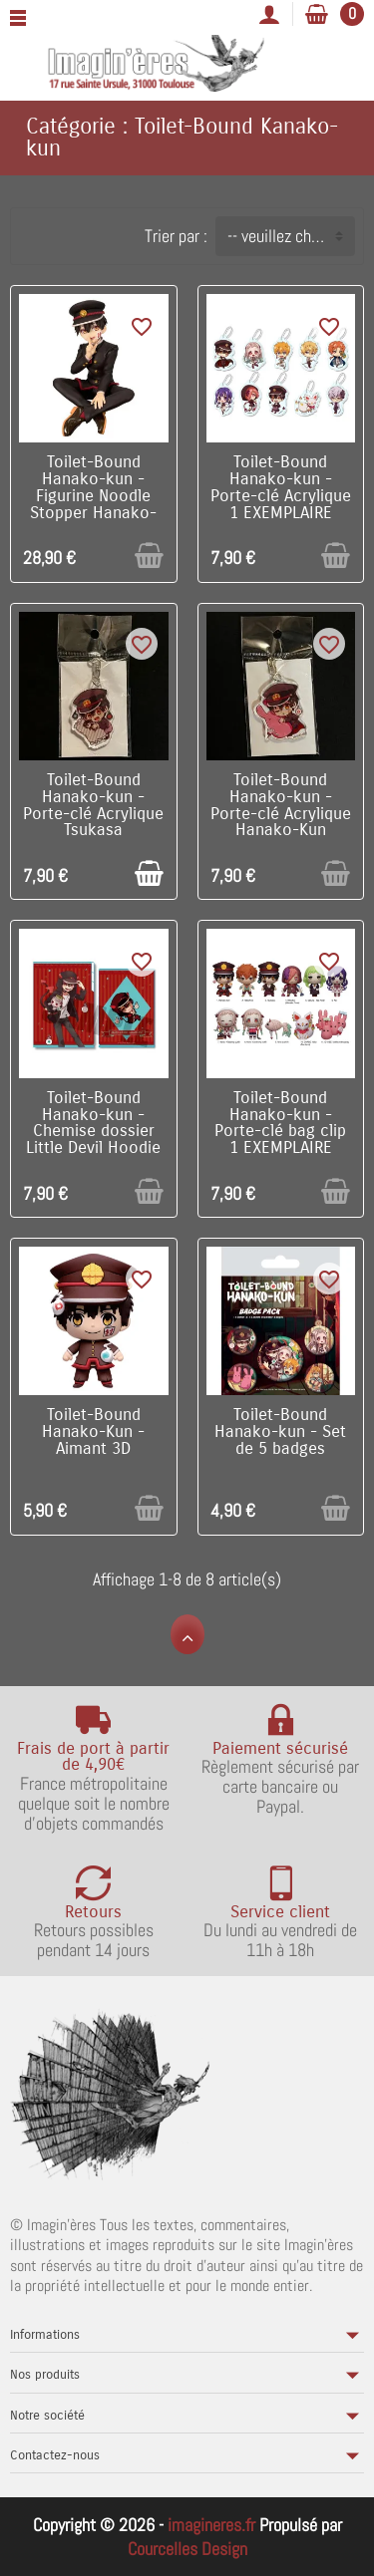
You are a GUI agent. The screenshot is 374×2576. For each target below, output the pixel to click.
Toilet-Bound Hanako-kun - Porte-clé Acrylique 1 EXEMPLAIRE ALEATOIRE (280, 495)
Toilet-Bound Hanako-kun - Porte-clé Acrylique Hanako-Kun (280, 805)
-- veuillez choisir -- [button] (290, 235)
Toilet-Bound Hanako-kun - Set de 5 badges (280, 1432)
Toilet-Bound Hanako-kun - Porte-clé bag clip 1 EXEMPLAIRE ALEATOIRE (280, 1131)
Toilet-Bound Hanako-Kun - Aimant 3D (93, 1432)
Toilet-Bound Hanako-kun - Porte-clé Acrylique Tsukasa (93, 805)
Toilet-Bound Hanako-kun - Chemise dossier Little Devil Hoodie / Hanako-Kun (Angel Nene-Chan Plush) (93, 1148)
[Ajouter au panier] (149, 555)
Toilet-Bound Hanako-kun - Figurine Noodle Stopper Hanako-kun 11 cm (93, 495)
